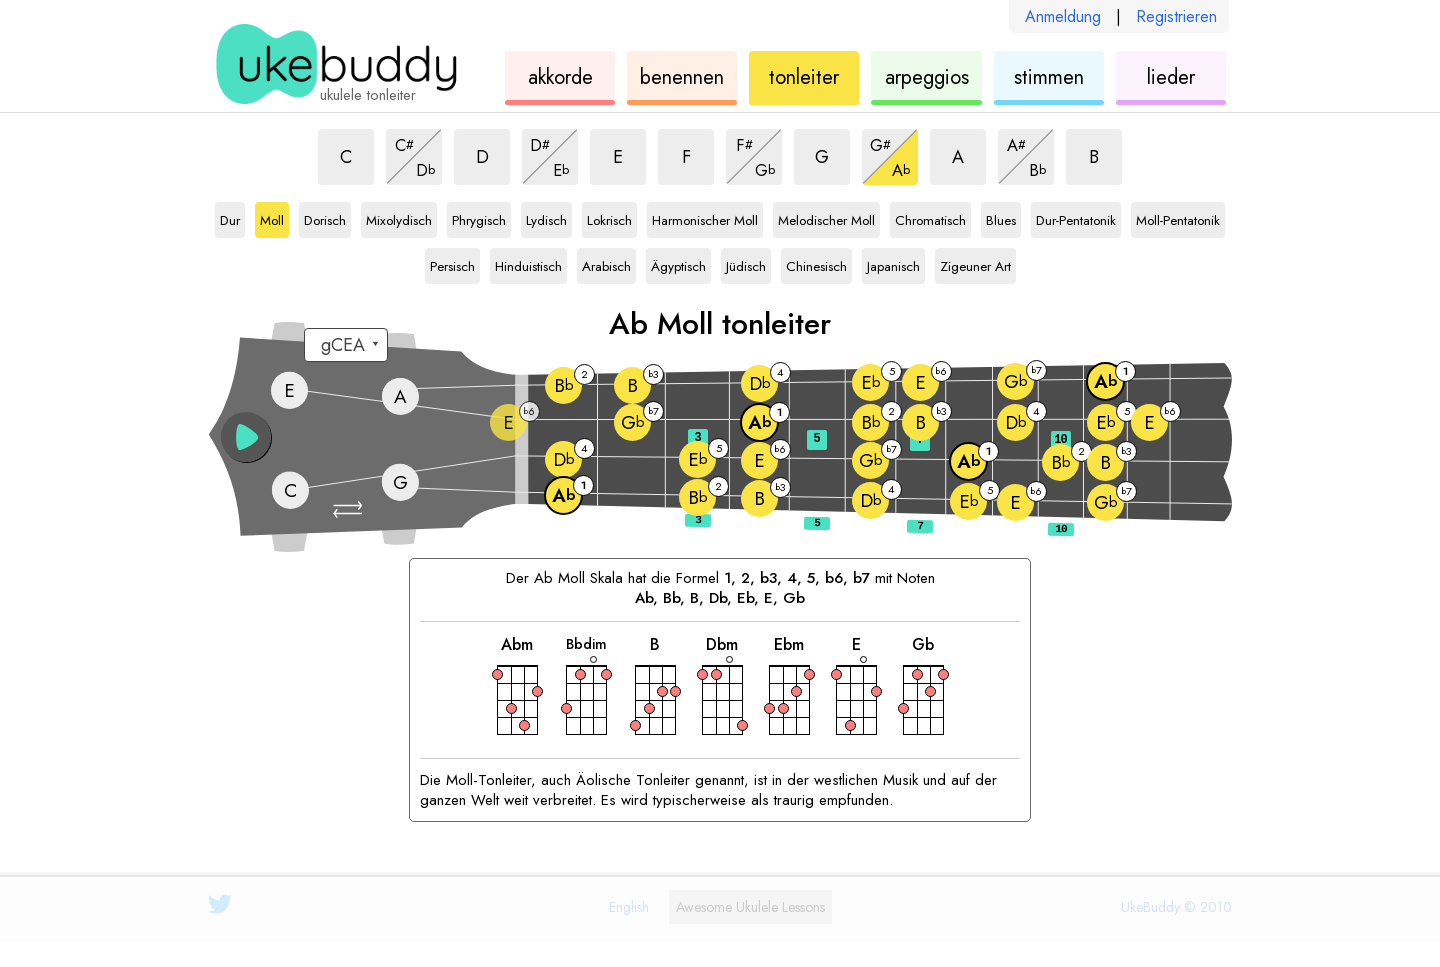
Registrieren (1176, 16)
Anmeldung (1063, 16)
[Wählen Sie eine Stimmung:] (346, 345)
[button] (350, 509)
